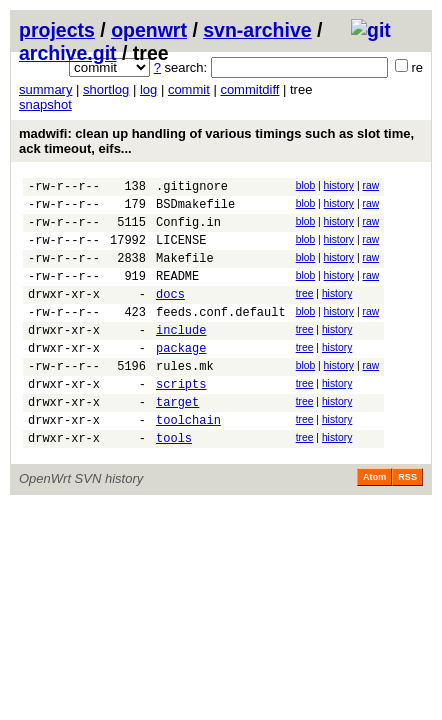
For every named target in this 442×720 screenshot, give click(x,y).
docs (170, 314)
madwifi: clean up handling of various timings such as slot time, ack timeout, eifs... (216, 141)
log (148, 89)
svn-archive (257, 30)
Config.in (188, 230)
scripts (181, 419)
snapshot (45, 104)
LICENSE (181, 251)
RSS (407, 522)
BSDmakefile (195, 209)
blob (306, 185)
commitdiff (249, 89)
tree (305, 311)
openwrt (149, 30)
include (181, 356)
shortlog (106, 89)
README (177, 293)
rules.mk (185, 398)
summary (45, 89)
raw (370, 185)
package (181, 377)
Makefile (185, 272)
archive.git (68, 53)
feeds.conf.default (221, 335)
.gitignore (192, 188)
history (339, 185)
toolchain (188, 461)
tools (174, 482)
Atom (374, 522)
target (177, 440)
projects (57, 30)
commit (189, 89)
